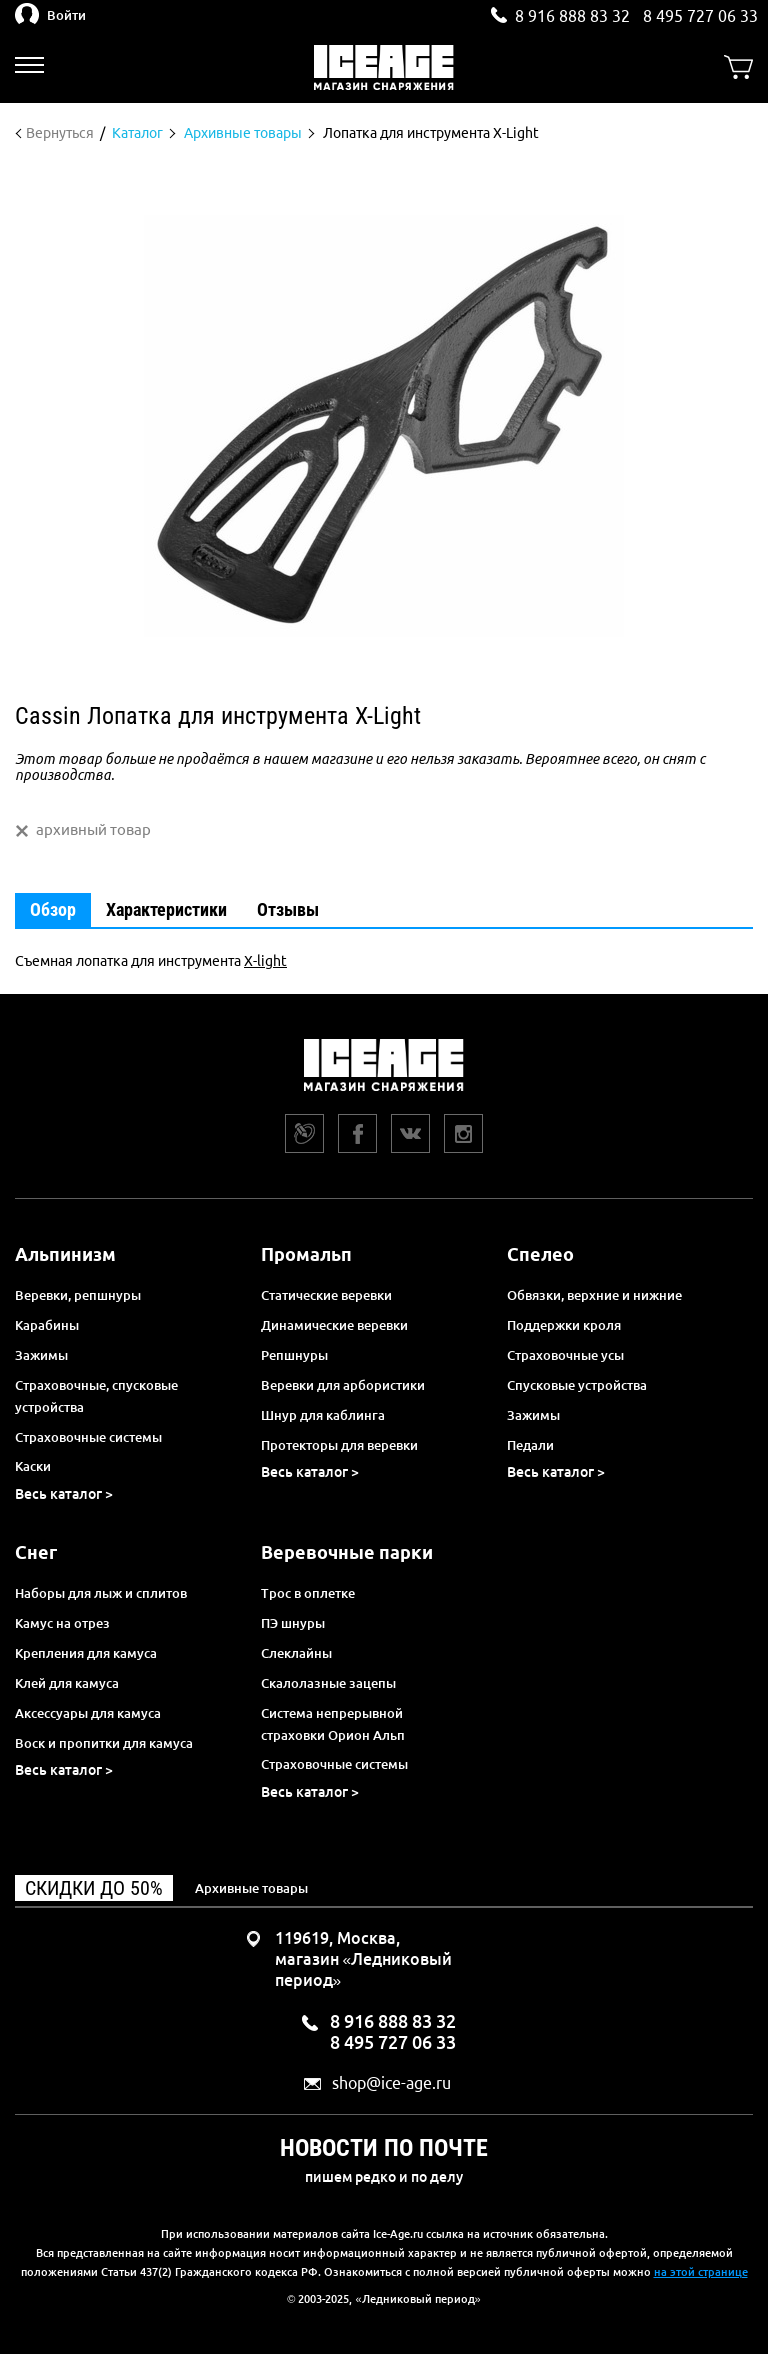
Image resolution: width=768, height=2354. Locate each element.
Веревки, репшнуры (78, 1295)
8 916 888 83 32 (572, 16)
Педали (530, 1445)
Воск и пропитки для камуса (104, 1743)
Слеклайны (296, 1653)
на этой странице (701, 2272)
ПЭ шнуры (293, 1623)
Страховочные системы (88, 1437)
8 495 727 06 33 (700, 16)
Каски (33, 1466)
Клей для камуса (67, 1683)
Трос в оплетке (308, 1593)
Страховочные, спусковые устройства (96, 1396)
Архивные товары (251, 1888)
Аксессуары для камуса (88, 1713)
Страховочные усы (565, 1355)
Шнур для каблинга (323, 1415)
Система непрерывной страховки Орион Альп (333, 1724)
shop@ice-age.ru (391, 2083)
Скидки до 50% (94, 1888)
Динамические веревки (334, 1325)
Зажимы (41, 1355)
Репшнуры (294, 1355)
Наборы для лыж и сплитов (101, 1593)
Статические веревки (326, 1295)
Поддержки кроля (564, 1325)
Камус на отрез (62, 1623)
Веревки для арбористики (343, 1385)
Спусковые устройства (577, 1385)
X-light (265, 961)
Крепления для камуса (86, 1653)
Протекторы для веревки (339, 1445)
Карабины (47, 1325)
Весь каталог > (64, 1494)
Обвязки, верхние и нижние (594, 1295)
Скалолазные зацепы (328, 1683)
